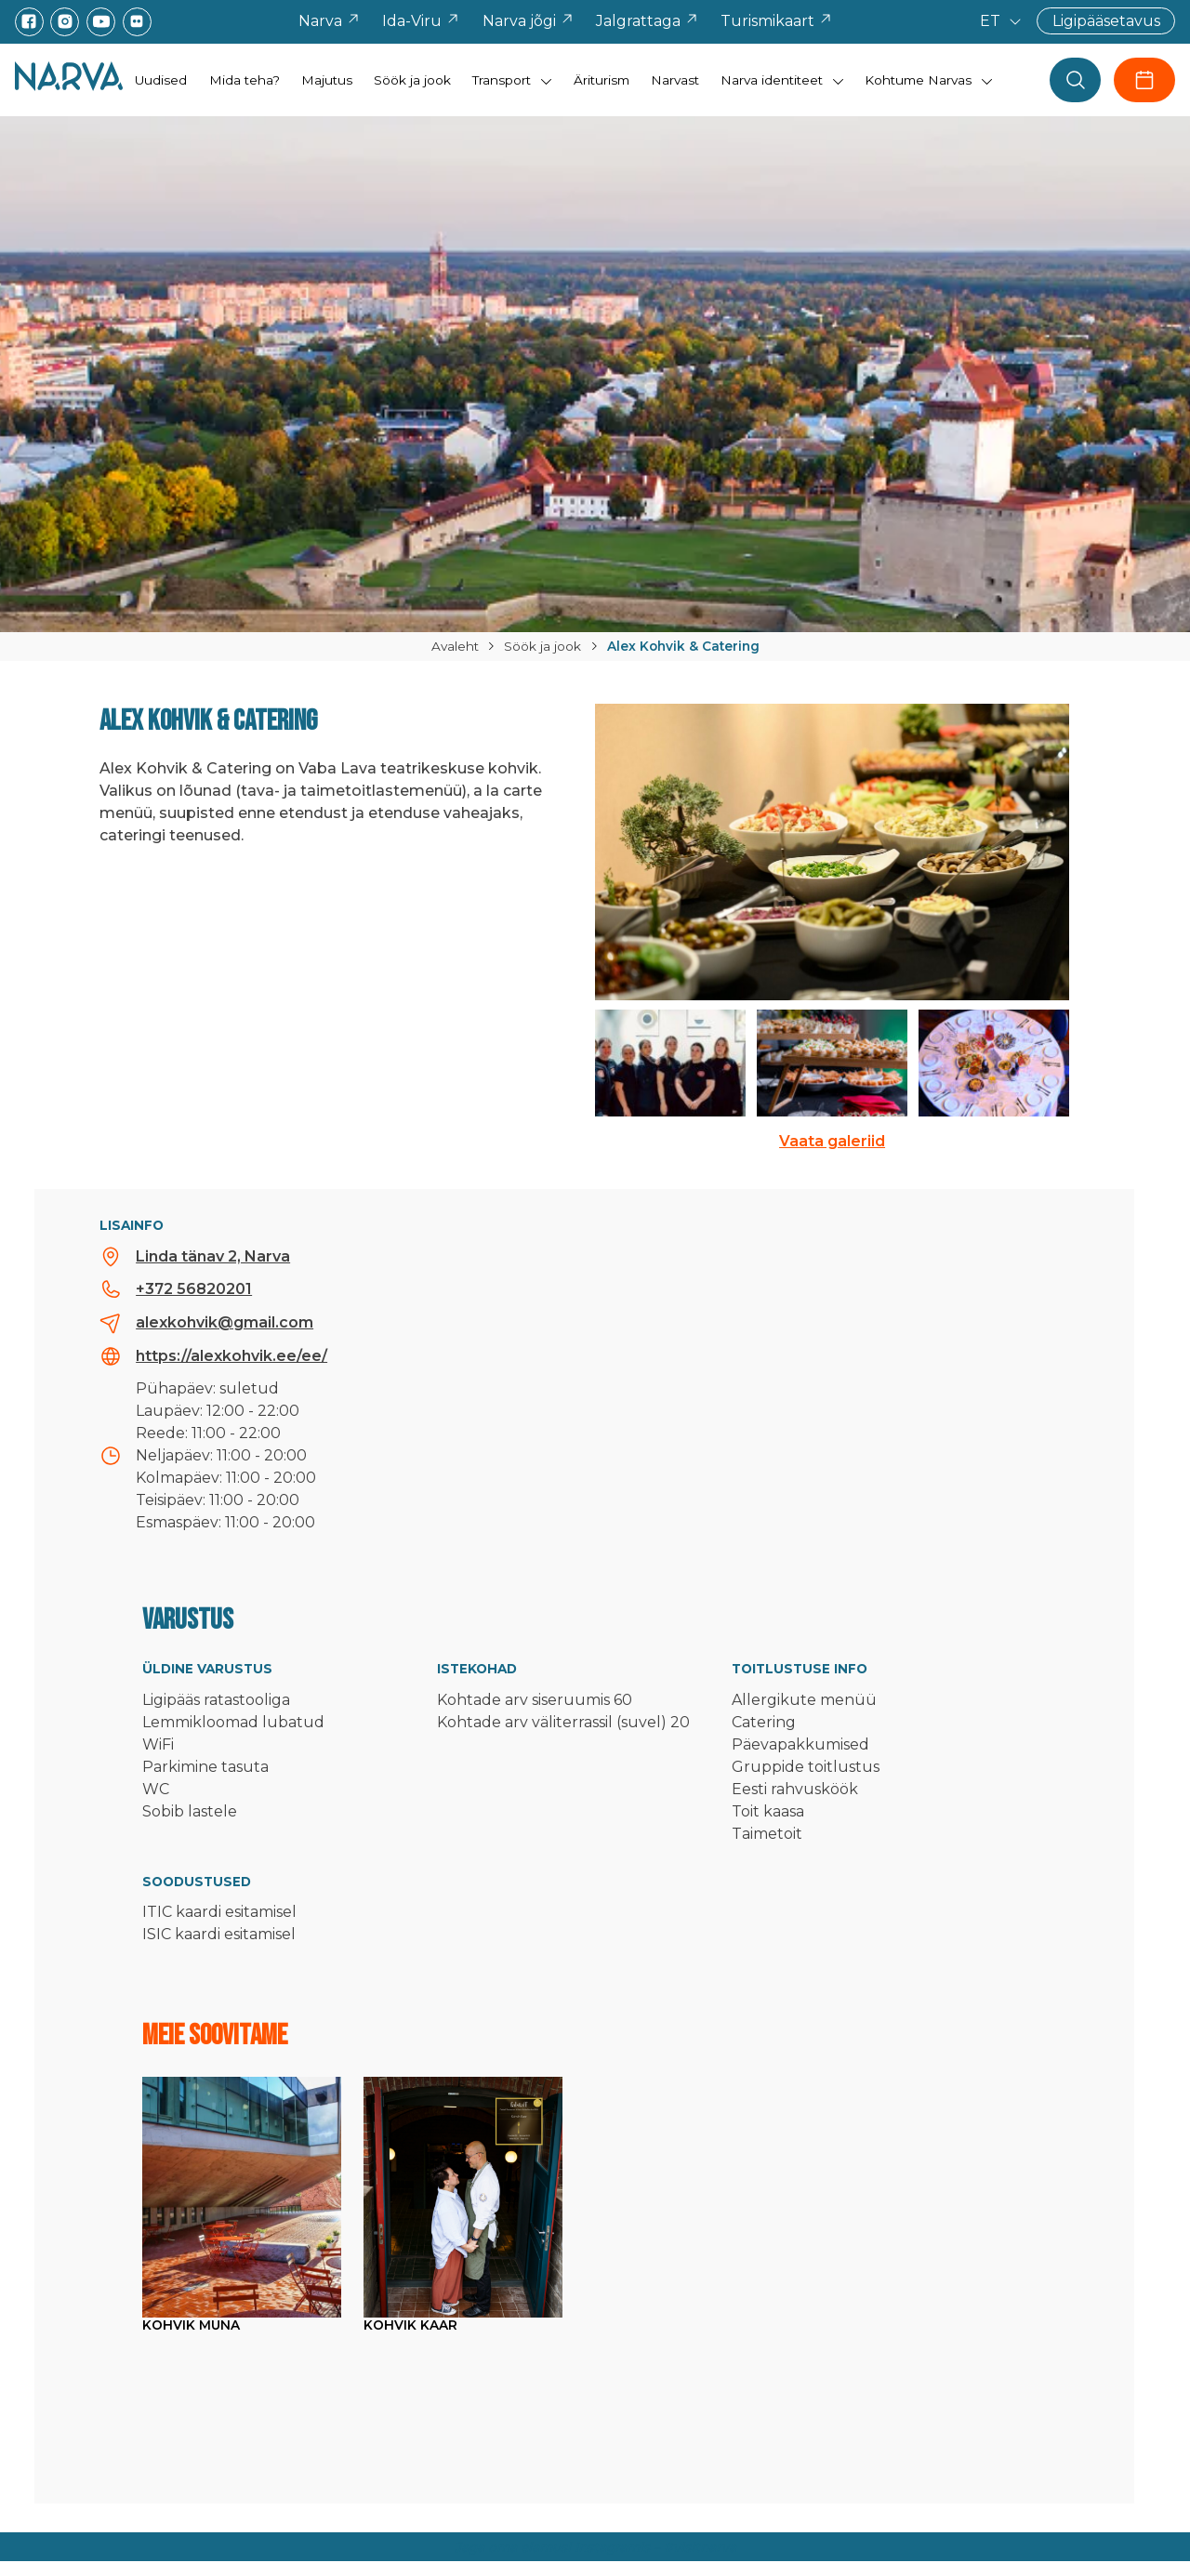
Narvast (675, 80)
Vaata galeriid (832, 1141)
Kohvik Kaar (410, 2325)
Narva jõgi (529, 21)
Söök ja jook (412, 80)
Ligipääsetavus (1106, 21)
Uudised (161, 80)
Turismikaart (777, 21)
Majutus (326, 80)
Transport (501, 80)
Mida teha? (244, 80)
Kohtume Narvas (918, 80)
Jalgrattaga (647, 21)
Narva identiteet (772, 80)
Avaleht (455, 646)
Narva (329, 21)
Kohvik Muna (191, 2325)
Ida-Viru (421, 21)
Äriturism (601, 80)
